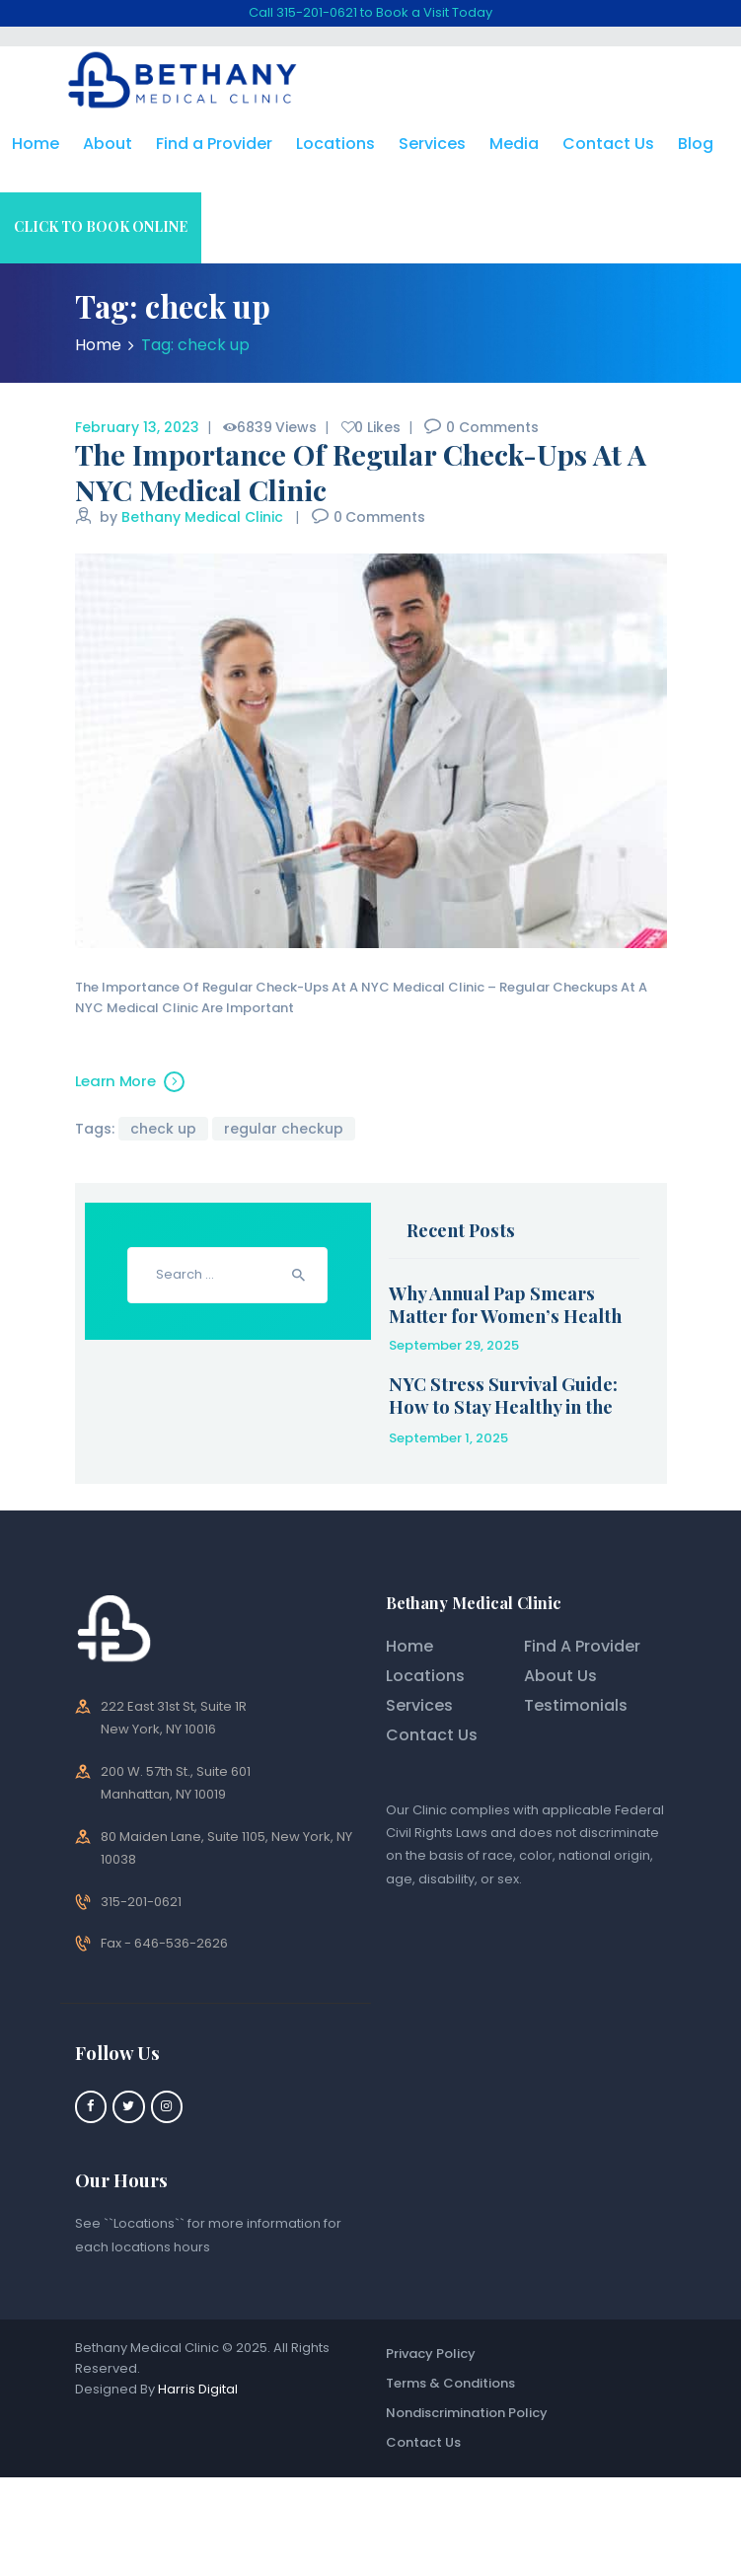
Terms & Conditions (450, 2383)
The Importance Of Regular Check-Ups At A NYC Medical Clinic (360, 472)
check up (163, 1129)
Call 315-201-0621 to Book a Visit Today (370, 12)
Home (98, 345)
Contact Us (432, 1735)
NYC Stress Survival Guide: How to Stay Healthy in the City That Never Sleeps (503, 1406)
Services (419, 1705)
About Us (560, 1675)
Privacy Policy (431, 2353)
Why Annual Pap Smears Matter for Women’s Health (505, 1304)
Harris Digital (198, 2389)
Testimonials (576, 1705)
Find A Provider (582, 1646)
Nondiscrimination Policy (467, 2412)
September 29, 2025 (454, 1345)
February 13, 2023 (137, 427)
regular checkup (283, 1129)
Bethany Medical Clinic (204, 517)
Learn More (115, 1080)
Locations (425, 1675)
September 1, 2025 (448, 1438)
